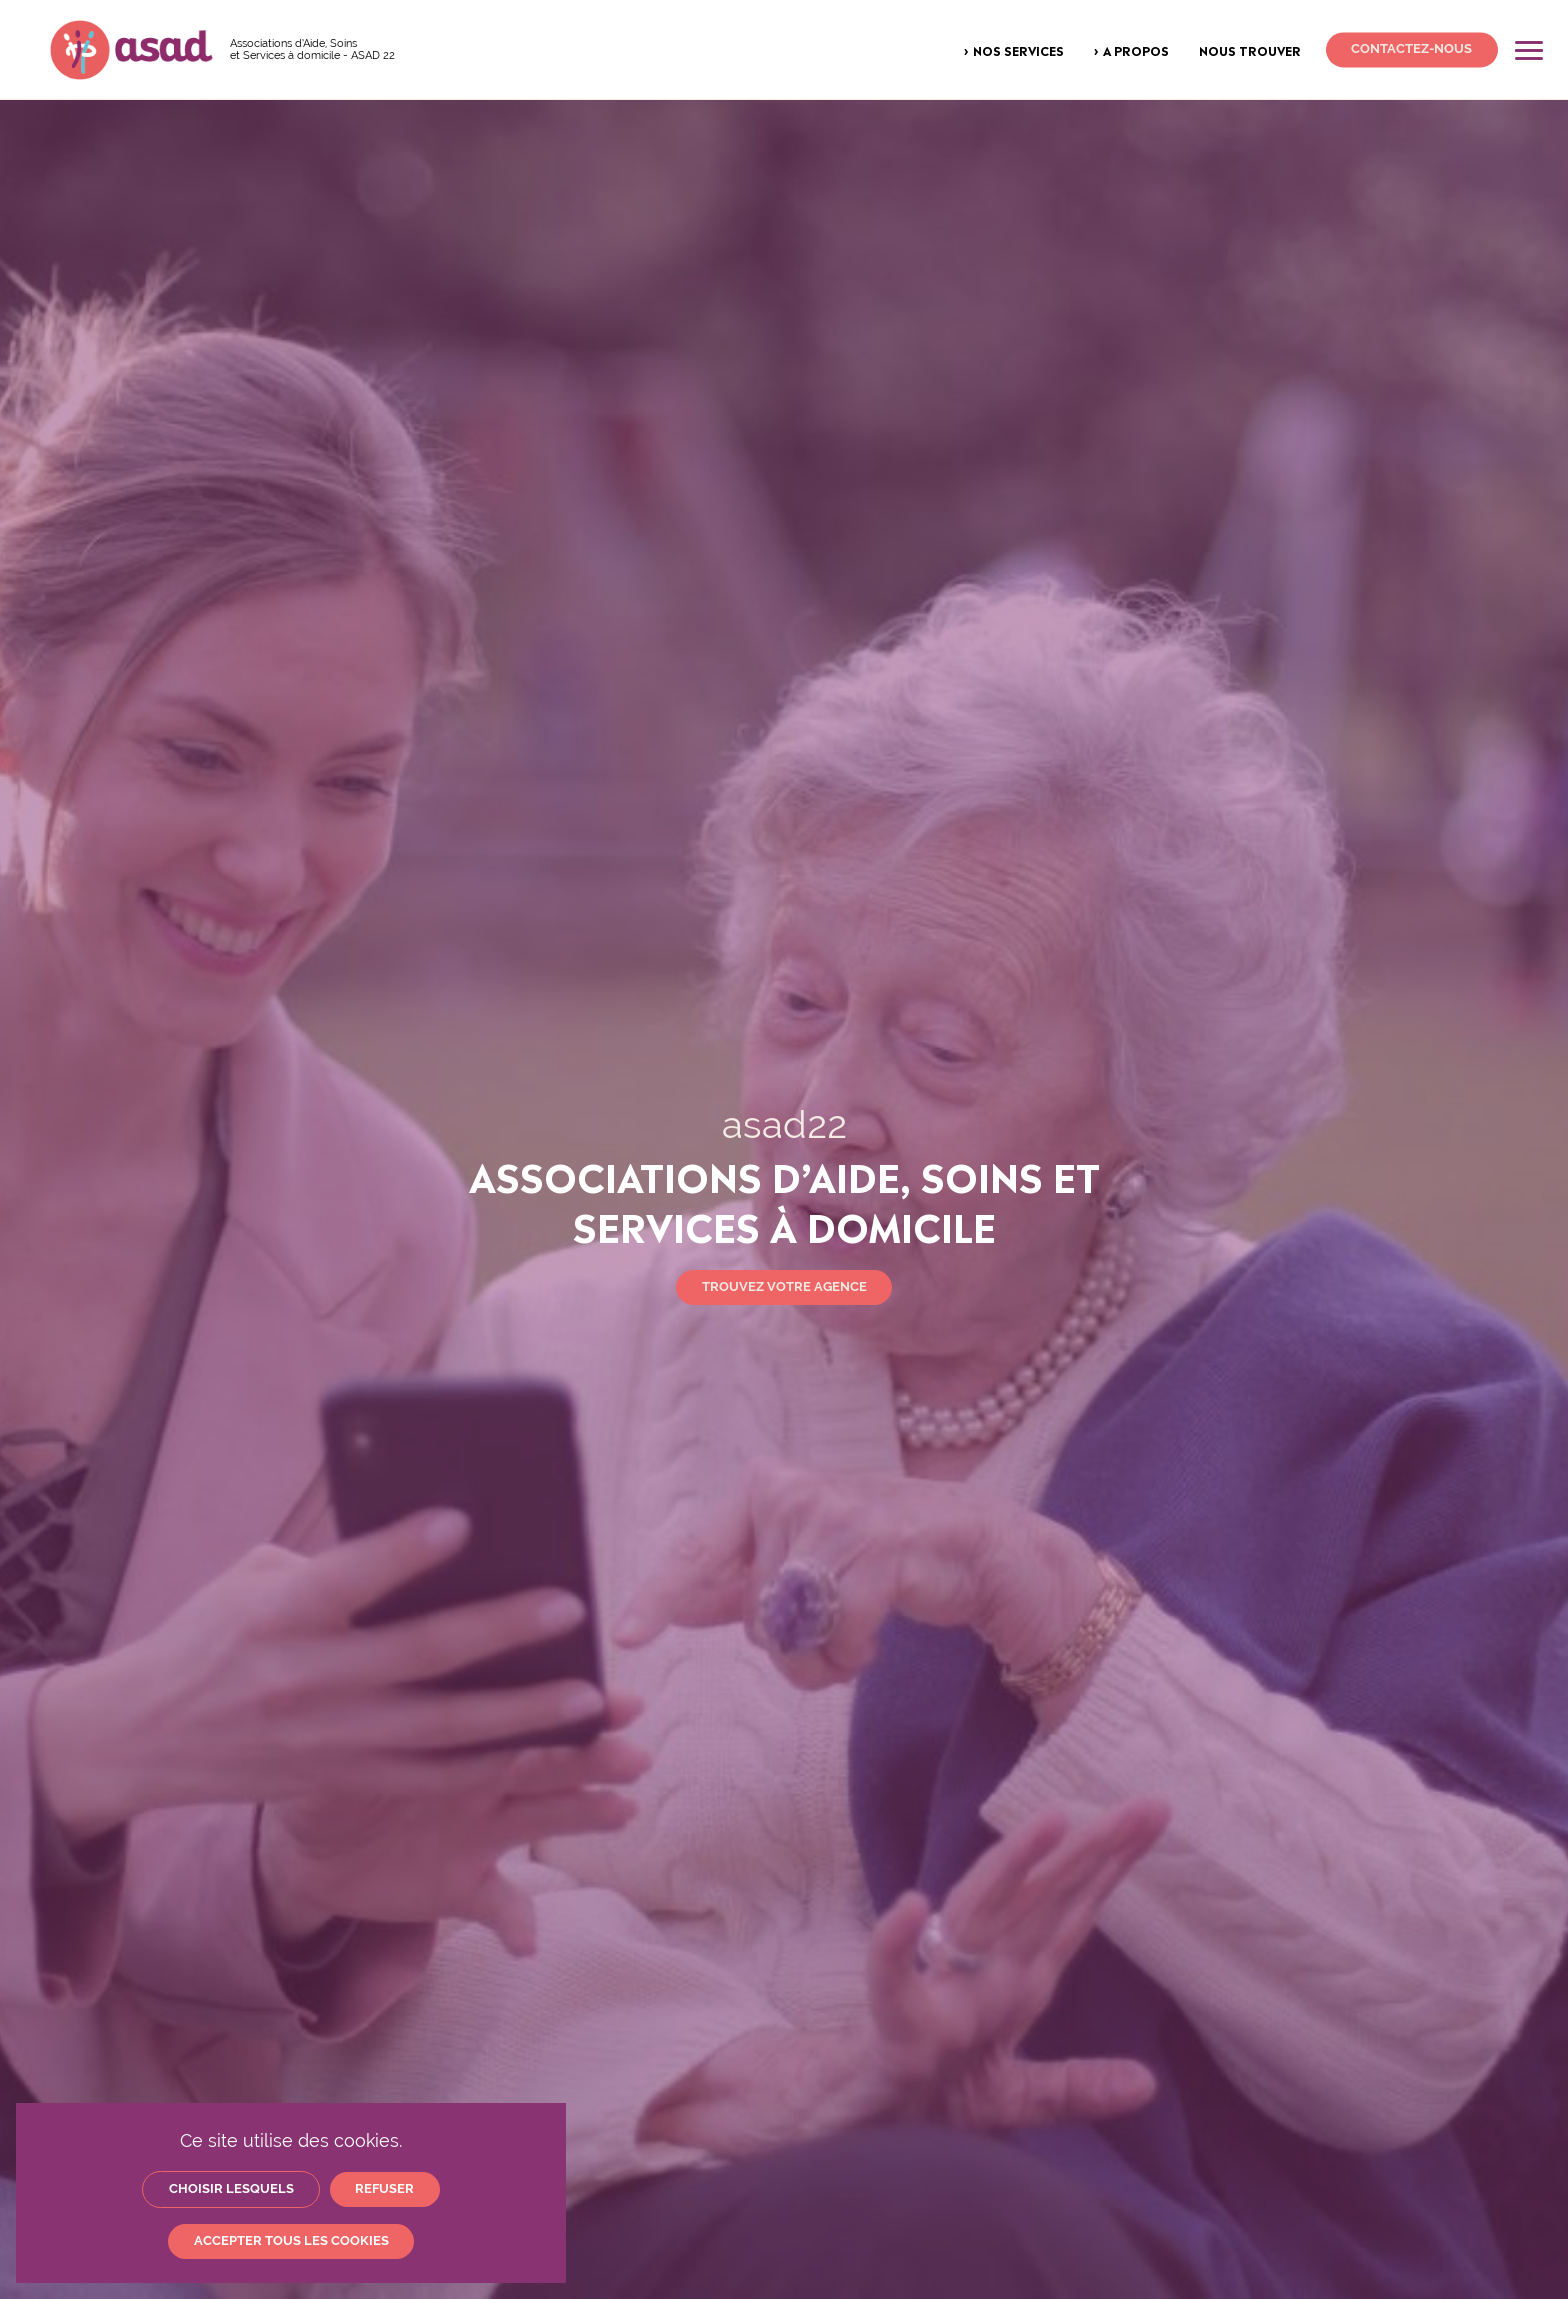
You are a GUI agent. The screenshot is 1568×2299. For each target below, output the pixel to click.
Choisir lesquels (231, 2188)
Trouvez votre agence (784, 1286)
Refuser (384, 2188)
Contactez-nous (1411, 49)
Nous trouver (1250, 50)
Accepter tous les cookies (291, 2240)
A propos (1136, 50)
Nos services (1018, 50)
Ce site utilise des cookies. (291, 2140)
